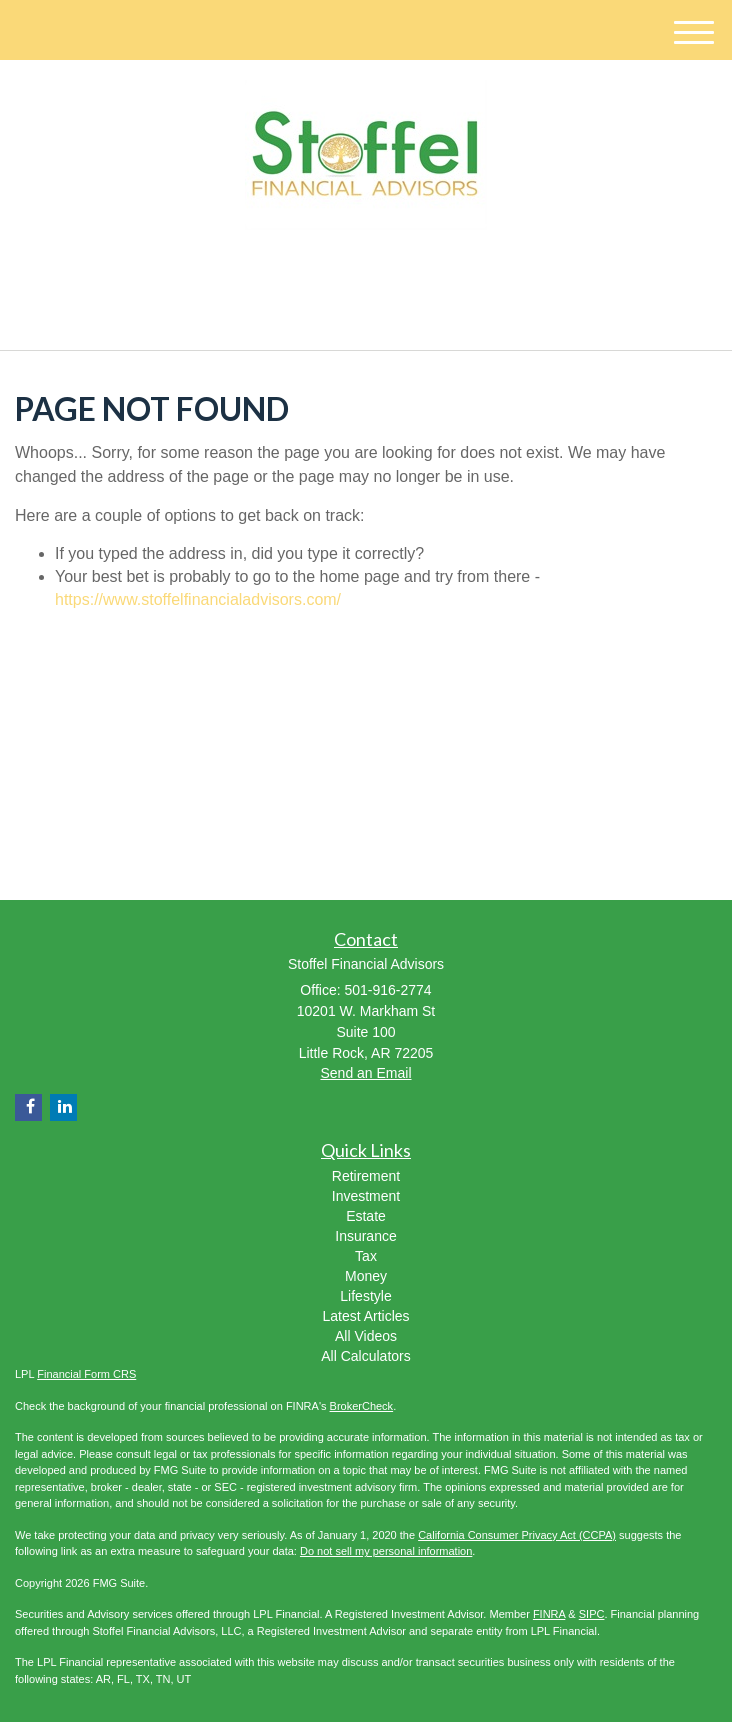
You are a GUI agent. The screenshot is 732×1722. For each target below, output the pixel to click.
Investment (366, 1196)
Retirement (366, 1176)
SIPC (592, 1614)
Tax (366, 1256)
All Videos (366, 1336)
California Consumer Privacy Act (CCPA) (517, 1535)
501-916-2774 (366, 317)
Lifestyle (365, 1296)
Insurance (365, 1236)
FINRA (549, 1614)
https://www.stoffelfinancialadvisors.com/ (198, 599)
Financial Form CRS (86, 1374)
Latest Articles (365, 1316)
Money (366, 1276)
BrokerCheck (362, 1406)
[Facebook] (375, 272)
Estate (366, 1216)
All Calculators (365, 1356)
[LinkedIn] (349, 272)
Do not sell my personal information (386, 1551)
